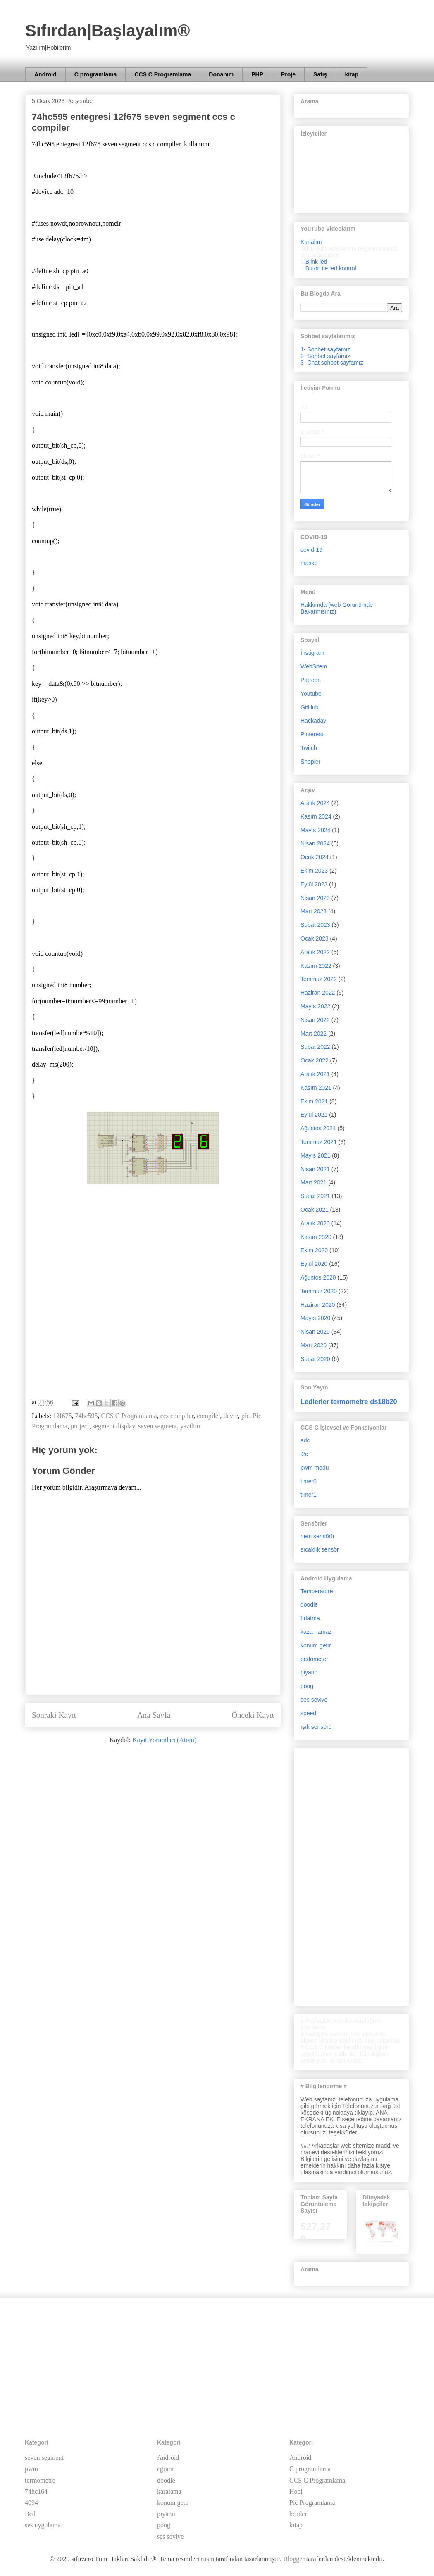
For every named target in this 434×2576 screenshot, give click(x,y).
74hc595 (86, 1415)
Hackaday (313, 720)
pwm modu (314, 1467)
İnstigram (312, 652)
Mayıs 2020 (315, 1318)
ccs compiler (177, 1415)
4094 (31, 2502)
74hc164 (36, 2491)
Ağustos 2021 (318, 1128)
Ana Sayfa (153, 1715)
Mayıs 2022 (315, 1006)
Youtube (311, 693)
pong (306, 1686)
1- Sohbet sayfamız (325, 349)
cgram (165, 2468)
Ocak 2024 (314, 857)
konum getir (315, 1645)
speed (308, 1713)
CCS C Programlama (162, 74)
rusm (207, 2558)
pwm (31, 2468)
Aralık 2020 (315, 1223)
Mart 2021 (313, 1182)
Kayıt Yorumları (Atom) (164, 1739)
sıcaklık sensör (319, 1549)
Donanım (221, 74)
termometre (40, 2480)
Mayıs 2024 (315, 830)
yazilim (190, 1426)
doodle (309, 1604)
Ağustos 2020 (318, 1277)
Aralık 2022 (315, 952)
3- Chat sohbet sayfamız (331, 362)
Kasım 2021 (315, 1087)
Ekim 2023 (314, 870)
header (298, 2513)
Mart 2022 (313, 1033)
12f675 (62, 1415)
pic (245, 1415)
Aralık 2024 (315, 803)
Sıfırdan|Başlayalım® (107, 30)
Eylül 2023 (313, 884)
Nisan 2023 (315, 898)
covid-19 (311, 550)
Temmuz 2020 (318, 1291)
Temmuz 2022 (318, 979)
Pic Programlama (312, 2502)
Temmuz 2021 (318, 1142)
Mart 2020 (313, 1345)
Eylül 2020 (313, 1264)
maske (308, 563)
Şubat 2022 (315, 1046)
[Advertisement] (153, 1328)
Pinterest (311, 734)
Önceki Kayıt (252, 1715)
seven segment (157, 1426)
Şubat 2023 (315, 925)
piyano (308, 1672)
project (80, 1426)
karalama (169, 2491)
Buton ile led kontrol (330, 268)
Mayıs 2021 (315, 1155)
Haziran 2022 (317, 992)
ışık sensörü (315, 1727)
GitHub (309, 707)
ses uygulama (43, 2524)
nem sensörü (317, 1536)
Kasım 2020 (315, 1237)
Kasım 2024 (315, 816)
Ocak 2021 (314, 1209)
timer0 (308, 1481)
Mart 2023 (313, 911)
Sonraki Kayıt (54, 1715)
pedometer (314, 1659)
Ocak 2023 (314, 938)
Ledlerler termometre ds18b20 (348, 1401)
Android (45, 74)
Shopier (310, 761)
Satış (320, 74)
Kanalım (311, 242)
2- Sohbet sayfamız (325, 356)
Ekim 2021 (314, 1101)
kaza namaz (315, 1631)
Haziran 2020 (317, 1304)
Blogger (294, 2558)
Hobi (296, 2491)
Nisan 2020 (315, 1331)
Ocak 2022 (314, 1060)
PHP (257, 74)
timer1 (308, 1494)
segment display (114, 1426)
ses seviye (313, 1699)
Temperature (316, 1591)
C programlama (95, 74)
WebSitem (313, 666)
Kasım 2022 (315, 965)
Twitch (308, 748)
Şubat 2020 (315, 1359)
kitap (351, 74)
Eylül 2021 (313, 1114)
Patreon (310, 680)
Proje (288, 74)
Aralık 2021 (315, 1074)
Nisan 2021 (315, 1169)
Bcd (30, 2513)
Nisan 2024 (315, 843)
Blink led (316, 261)
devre (231, 1415)
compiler (208, 1415)
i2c (304, 1454)
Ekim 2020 (314, 1250)
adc (305, 1440)
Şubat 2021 (315, 1196)
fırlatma (310, 1618)
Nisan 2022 (315, 1020)
